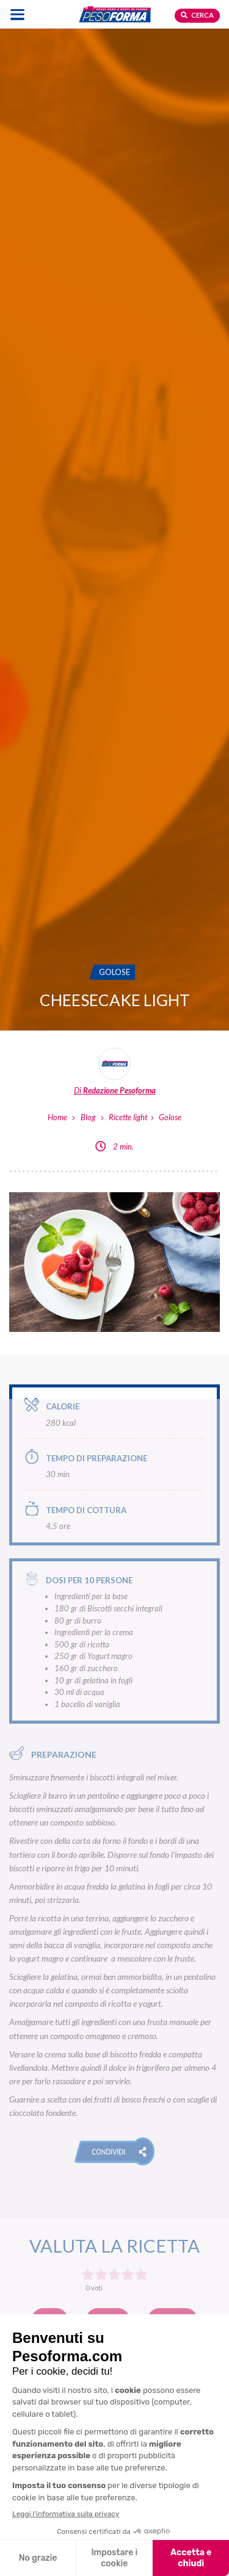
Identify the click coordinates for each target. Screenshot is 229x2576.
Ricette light (128, 1117)
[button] (114, 2151)
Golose (170, 1117)
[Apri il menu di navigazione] (17, 14)
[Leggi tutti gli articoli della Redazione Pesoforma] (114, 1072)
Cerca (197, 15)
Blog (88, 1117)
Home (57, 1117)
